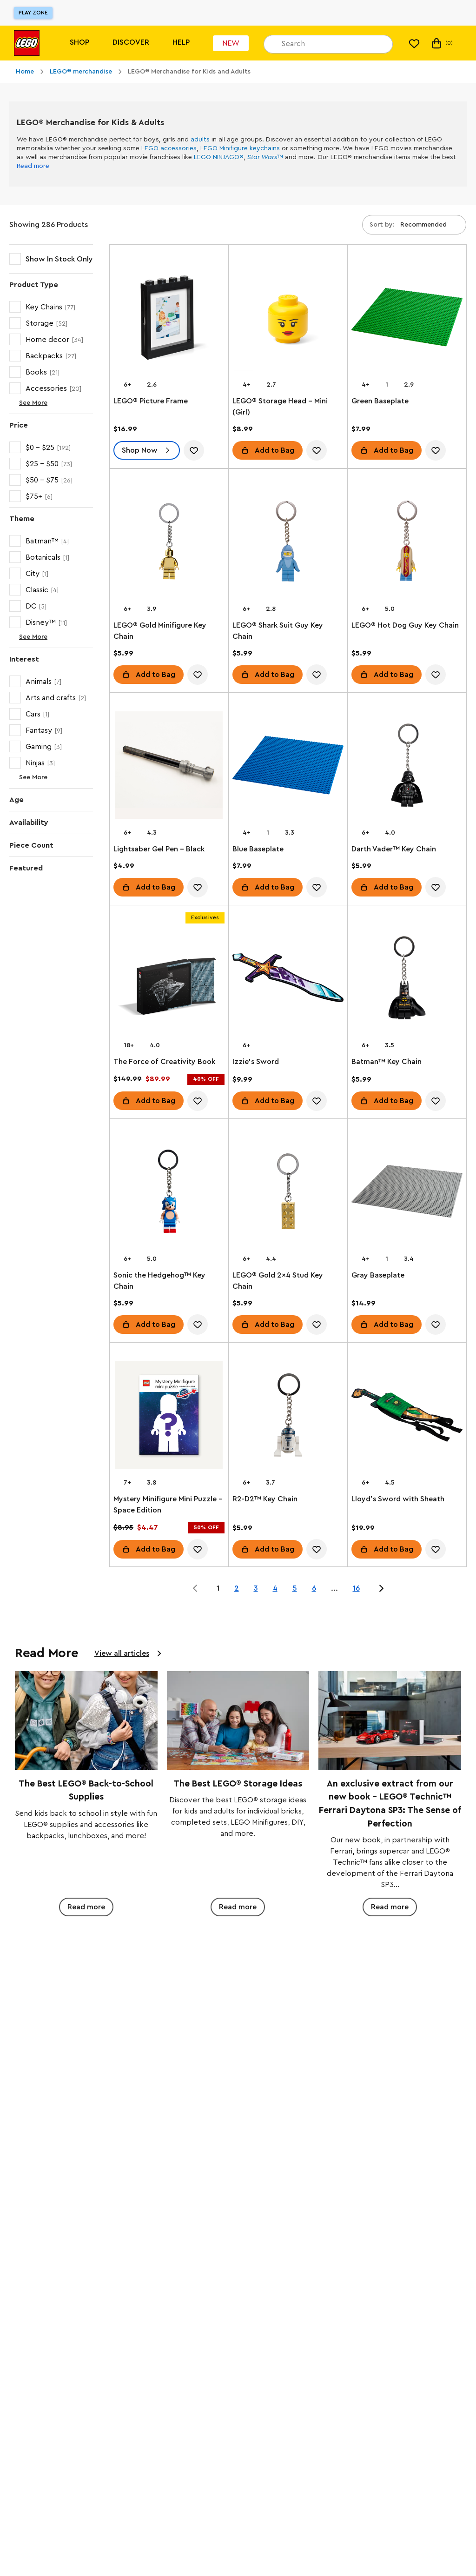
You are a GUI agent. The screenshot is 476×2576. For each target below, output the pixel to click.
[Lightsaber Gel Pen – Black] (169, 767)
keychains (265, 148)
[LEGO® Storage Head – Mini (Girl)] (288, 319)
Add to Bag (274, 450)
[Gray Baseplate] (407, 1193)
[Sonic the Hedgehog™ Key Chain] (169, 1193)
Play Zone (33, 12)
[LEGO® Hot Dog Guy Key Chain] (407, 543)
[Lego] (27, 43)
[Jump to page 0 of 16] (195, 1588)
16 (356, 1588)
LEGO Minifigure (224, 148)
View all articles (121, 1653)
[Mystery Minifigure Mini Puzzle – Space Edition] (169, 1416)
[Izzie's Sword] (288, 979)
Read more (33, 166)
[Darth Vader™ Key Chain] (407, 767)
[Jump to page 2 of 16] (381, 1588)
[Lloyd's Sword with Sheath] (407, 1416)
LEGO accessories (169, 148)
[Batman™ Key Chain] (407, 979)
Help (181, 42)
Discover (130, 42)
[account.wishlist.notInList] (194, 450)
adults (200, 139)
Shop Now (140, 450)
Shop (79, 42)
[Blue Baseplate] (288, 767)
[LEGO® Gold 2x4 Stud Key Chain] (288, 1193)
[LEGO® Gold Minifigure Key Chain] (169, 543)
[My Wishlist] (414, 43)
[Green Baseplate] (407, 319)
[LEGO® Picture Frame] (169, 319)
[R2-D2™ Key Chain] (288, 1416)
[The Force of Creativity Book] (169, 979)
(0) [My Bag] (441, 43)
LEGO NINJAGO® (219, 157)
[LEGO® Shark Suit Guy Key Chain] (288, 543)
